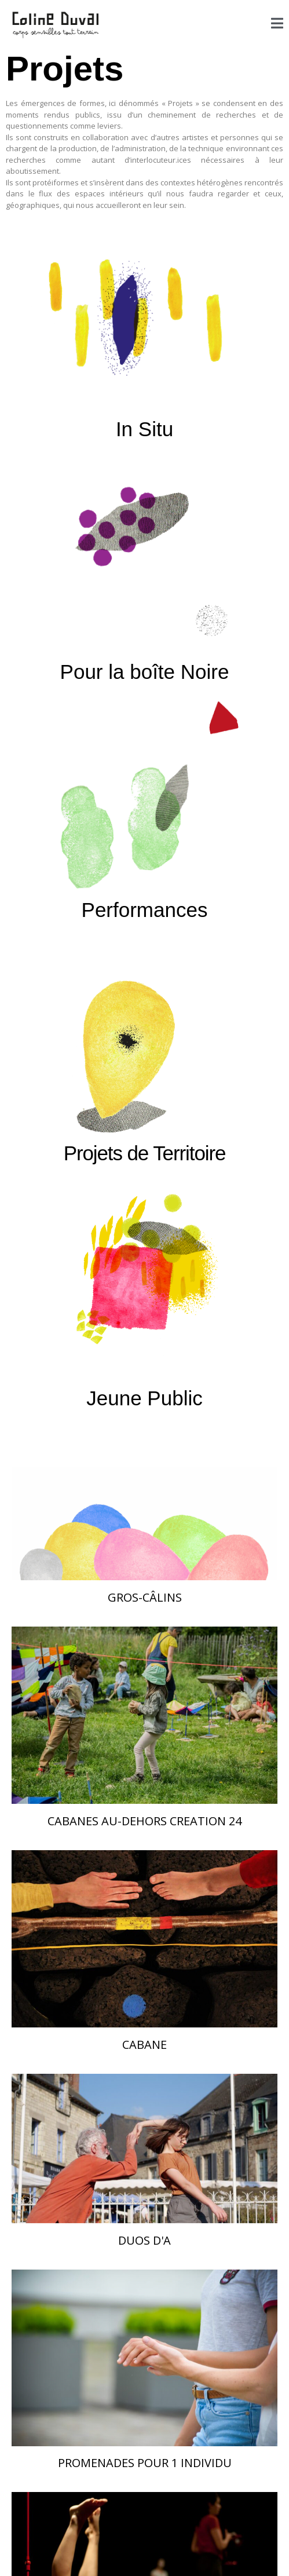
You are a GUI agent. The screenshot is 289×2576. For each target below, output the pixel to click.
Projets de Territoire (145, 1153)
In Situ (144, 429)
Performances (145, 909)
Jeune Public (144, 1398)
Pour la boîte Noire (144, 671)
